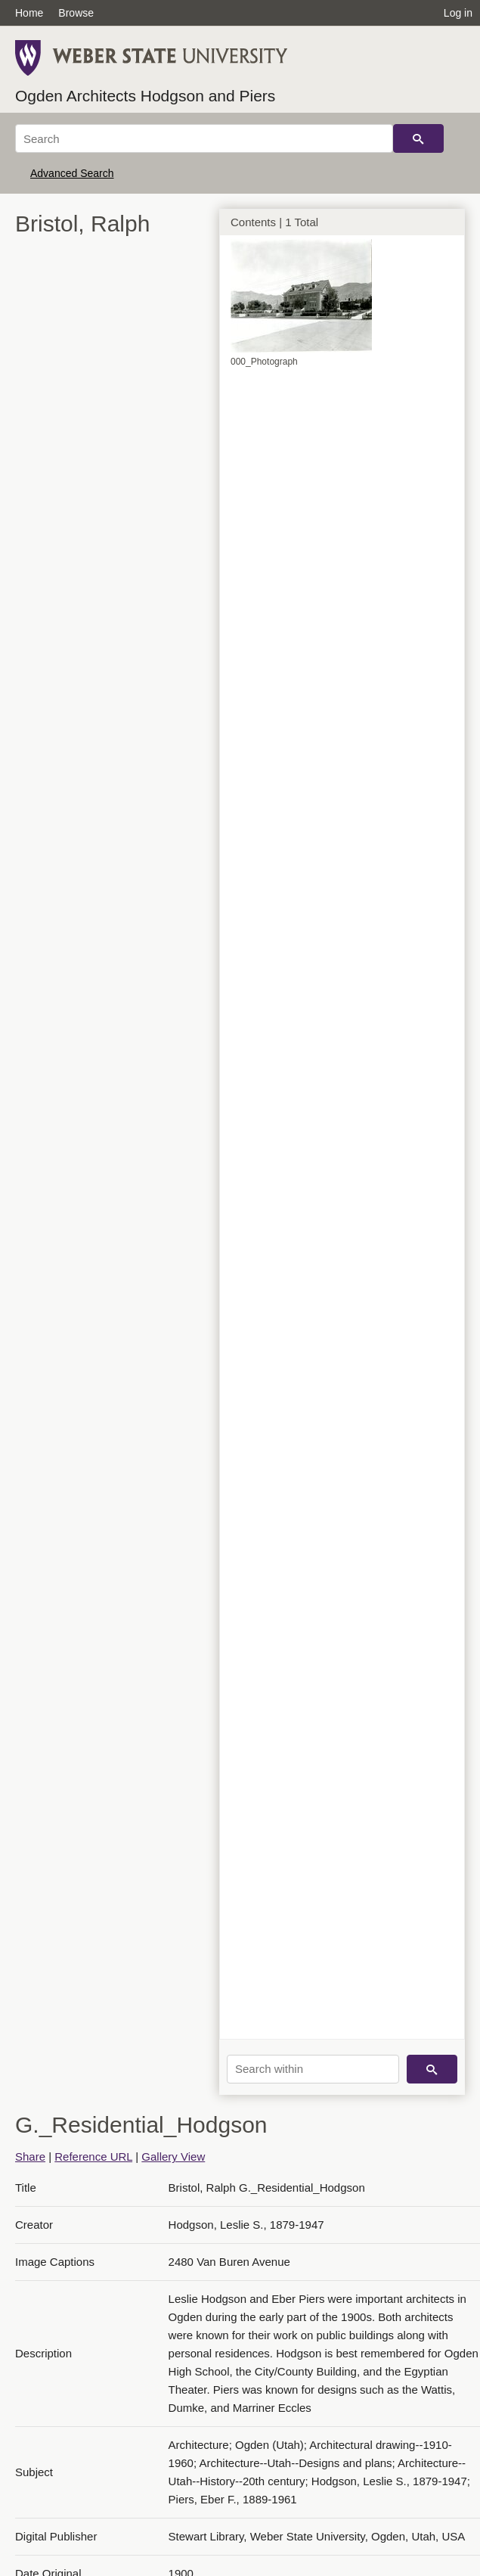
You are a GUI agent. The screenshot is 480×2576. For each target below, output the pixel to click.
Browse (76, 13)
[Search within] (313, 2069)
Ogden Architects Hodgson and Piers (145, 95)
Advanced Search (72, 173)
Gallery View (173, 2156)
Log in (458, 13)
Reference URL (93, 2156)
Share (30, 2156)
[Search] (204, 138)
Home (29, 13)
